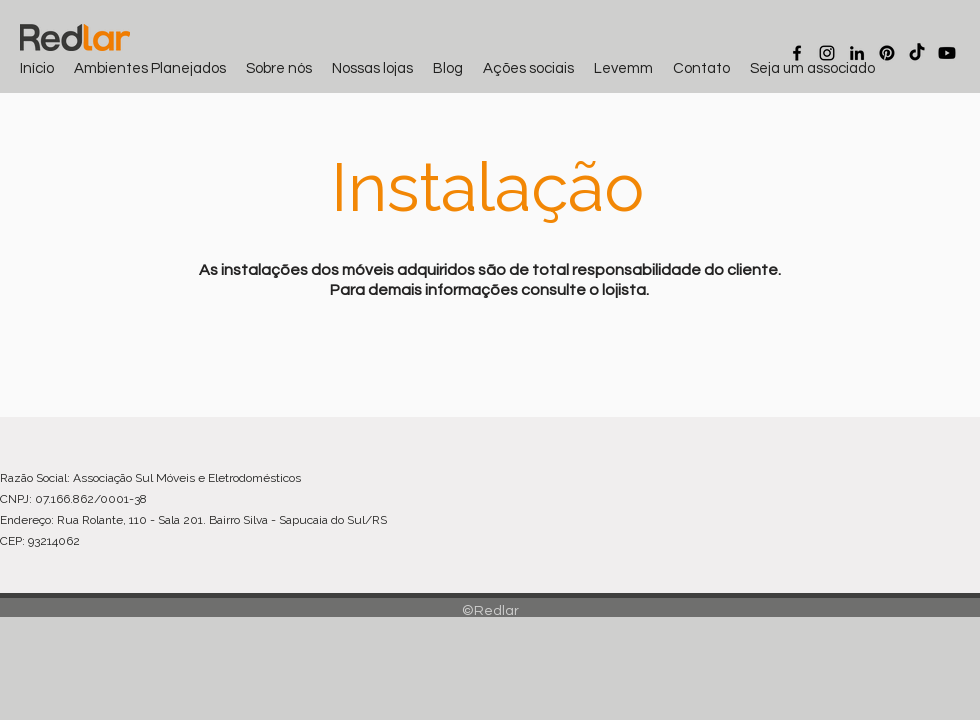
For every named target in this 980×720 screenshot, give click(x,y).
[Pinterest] (887, 53)
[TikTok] (917, 53)
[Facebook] (797, 53)
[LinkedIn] (857, 53)
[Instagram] (827, 53)
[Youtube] (947, 53)
